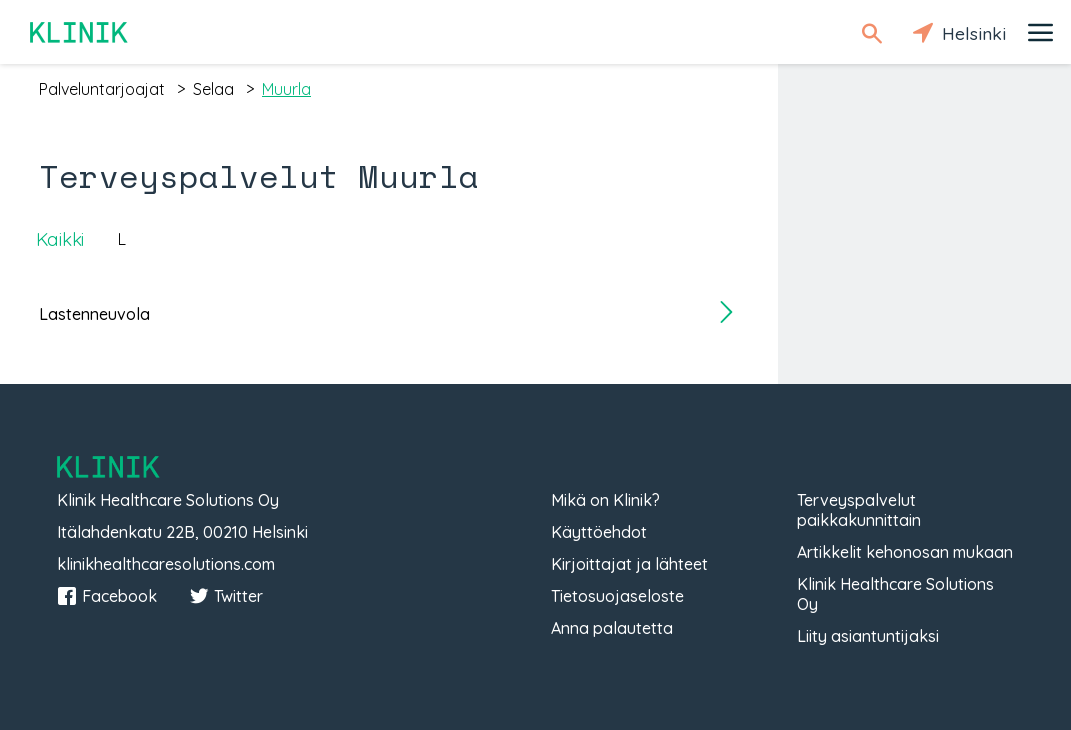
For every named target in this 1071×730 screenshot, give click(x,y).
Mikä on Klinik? (605, 500)
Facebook (107, 596)
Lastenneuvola (94, 314)
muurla (286, 89)
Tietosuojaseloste (617, 596)
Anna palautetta (612, 628)
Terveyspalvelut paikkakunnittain (859, 510)
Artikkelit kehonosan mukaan (905, 552)
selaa (213, 89)
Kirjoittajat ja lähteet (629, 564)
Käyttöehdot (599, 532)
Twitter (226, 596)
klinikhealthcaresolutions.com (166, 564)
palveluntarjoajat (102, 89)
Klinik (80, 32)
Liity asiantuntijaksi (868, 636)
